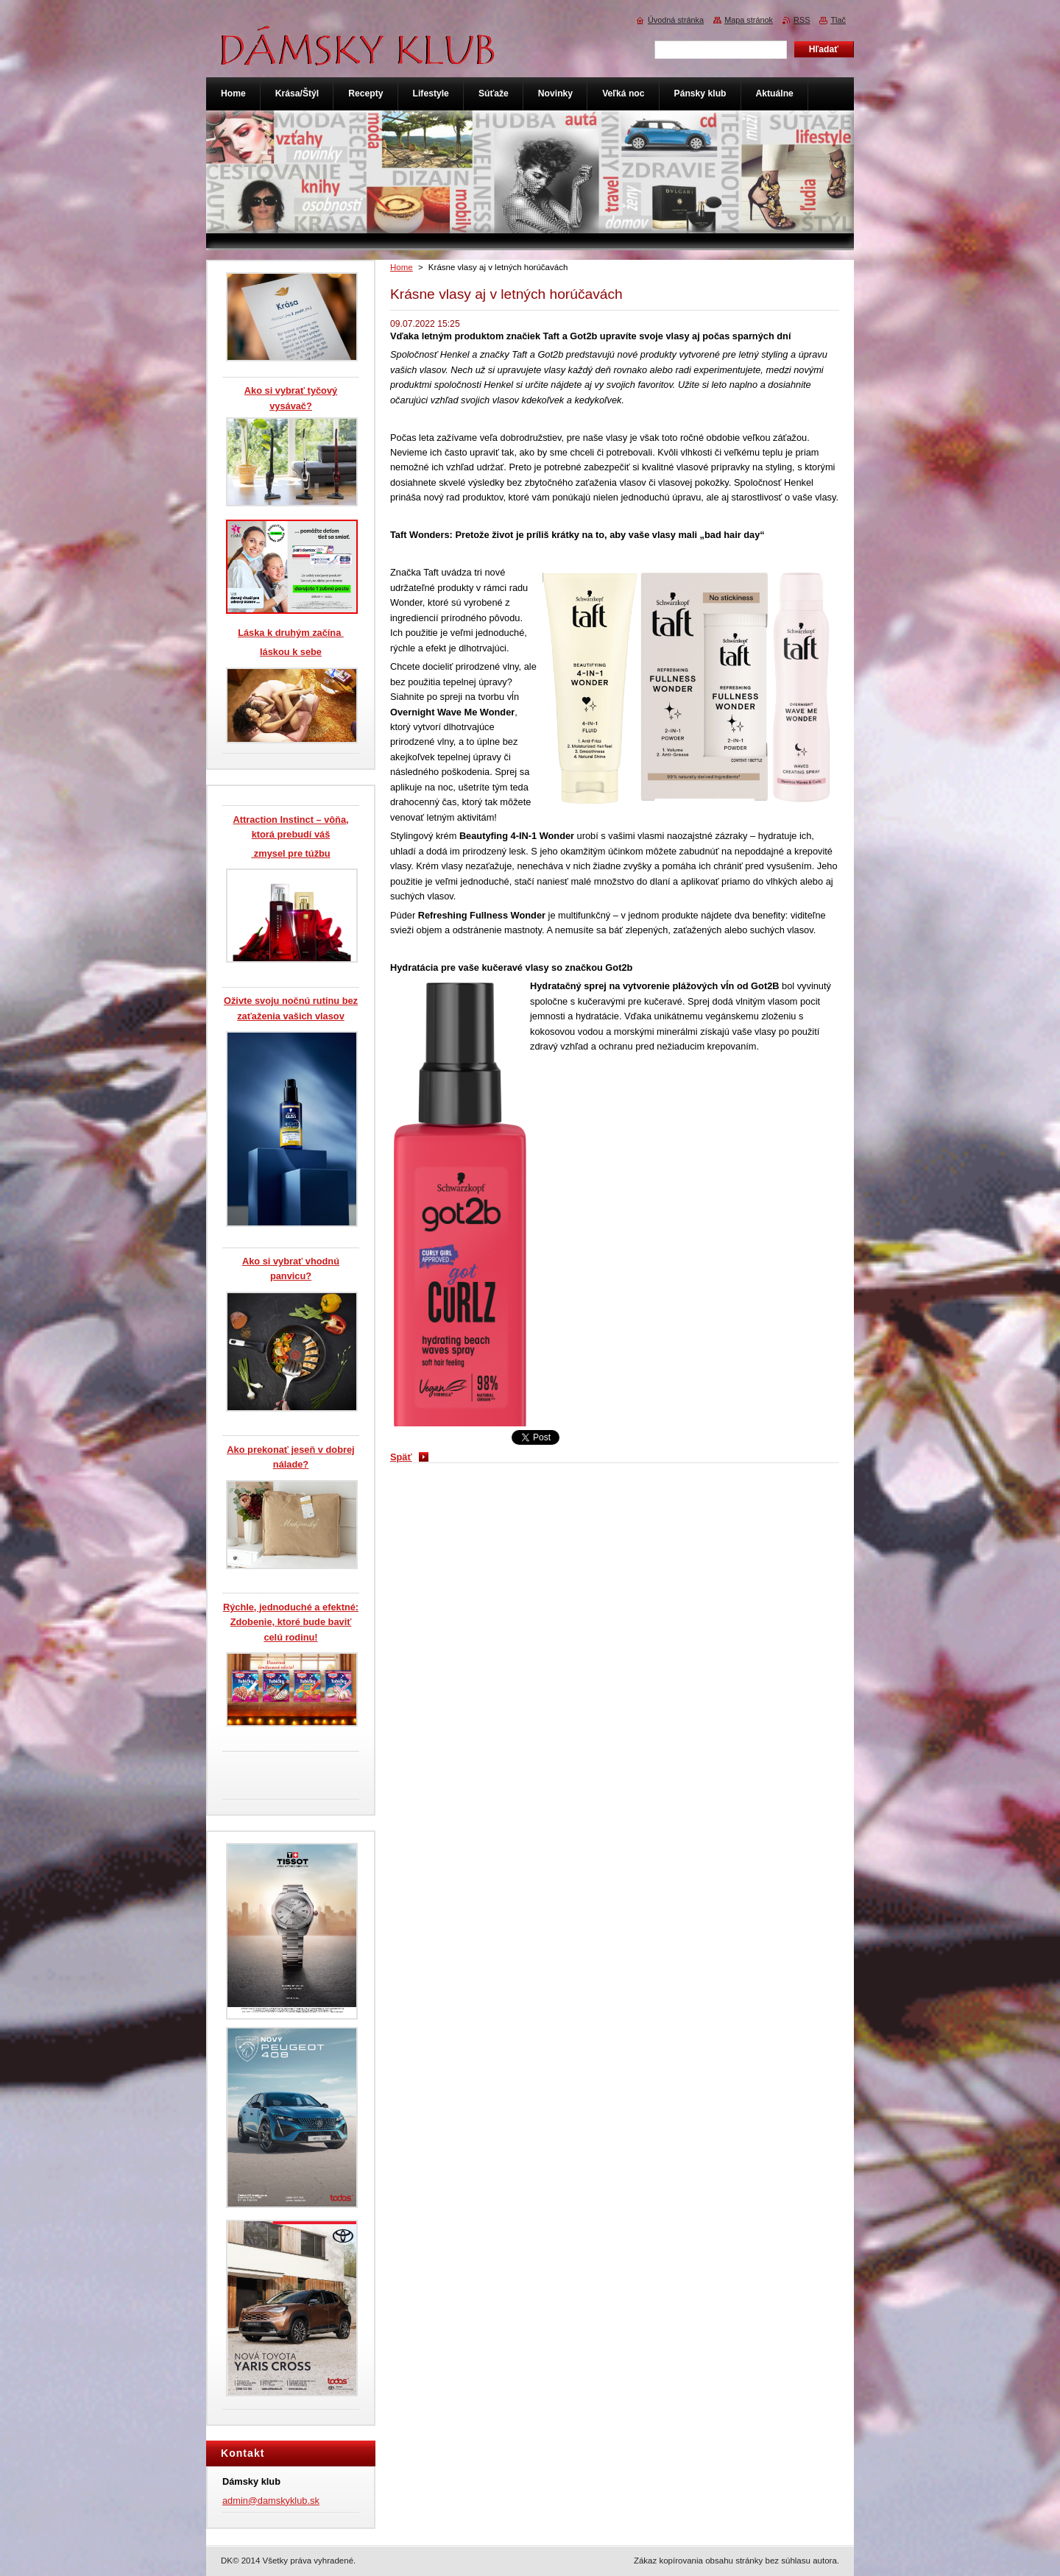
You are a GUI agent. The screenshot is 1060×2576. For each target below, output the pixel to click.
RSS (802, 19)
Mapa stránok (748, 19)
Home (401, 267)
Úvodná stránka (676, 19)
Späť (401, 1456)
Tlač (838, 19)
